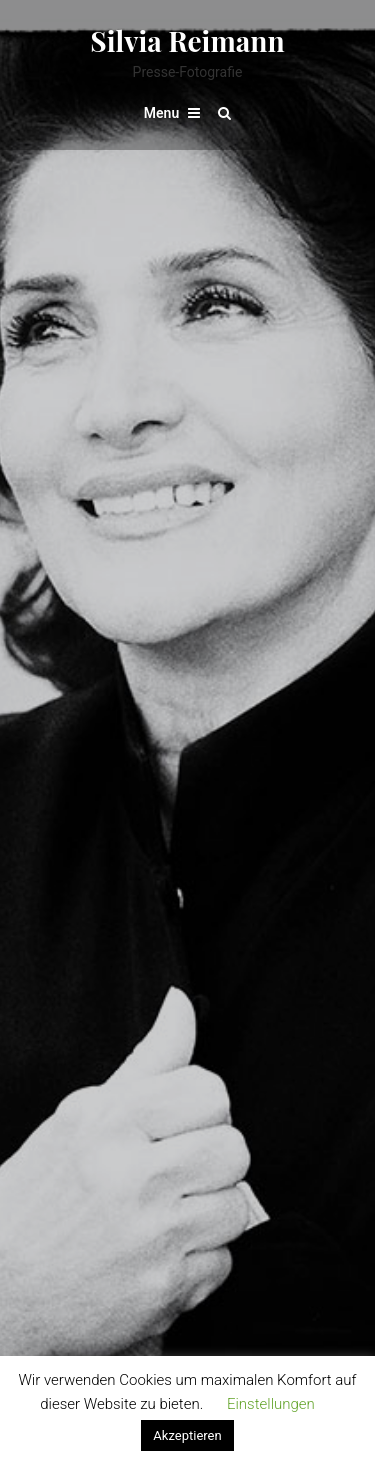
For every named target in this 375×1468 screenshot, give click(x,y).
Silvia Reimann (187, 40)
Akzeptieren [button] (187, 1435)
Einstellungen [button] (271, 1404)
